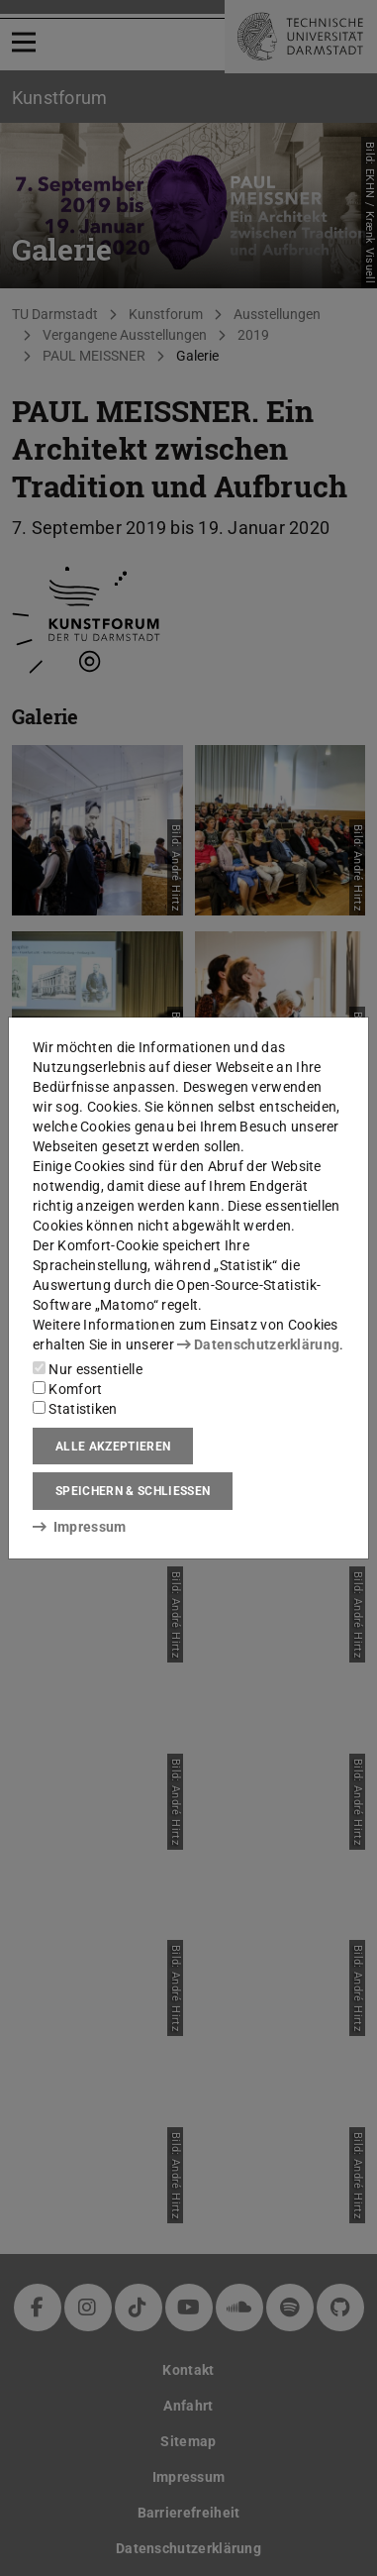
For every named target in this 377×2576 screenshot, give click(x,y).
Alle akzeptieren (112, 1446)
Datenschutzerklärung (258, 1344)
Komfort (67, 1389)
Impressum (80, 1527)
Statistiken (75, 1409)
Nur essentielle (87, 1369)
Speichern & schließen (132, 1491)
